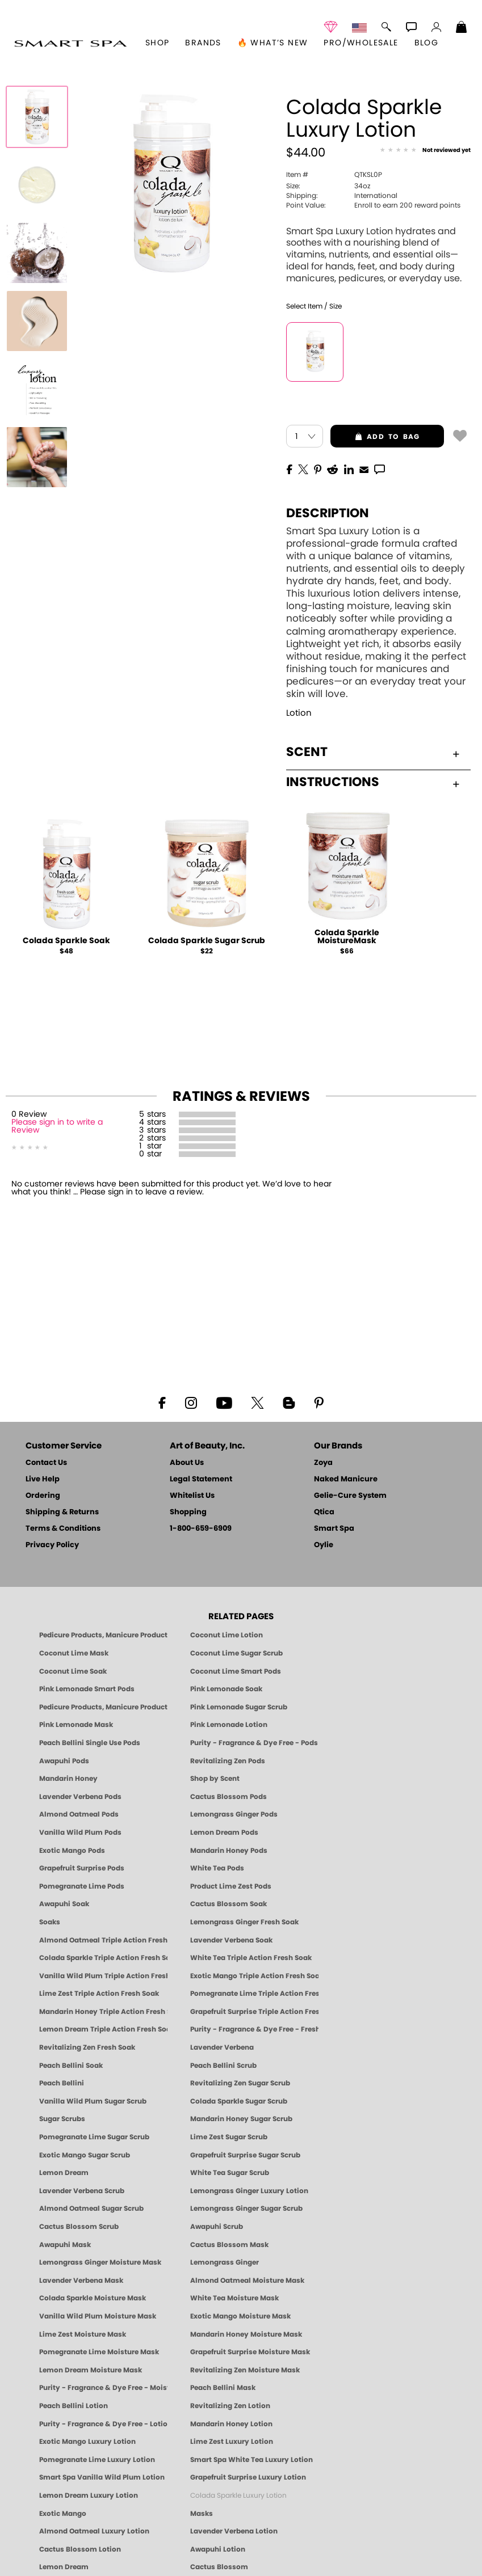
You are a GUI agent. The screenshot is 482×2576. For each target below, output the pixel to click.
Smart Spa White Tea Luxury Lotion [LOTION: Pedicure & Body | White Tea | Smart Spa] (251, 2459)
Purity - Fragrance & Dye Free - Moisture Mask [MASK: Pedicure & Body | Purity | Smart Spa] (103, 2387)
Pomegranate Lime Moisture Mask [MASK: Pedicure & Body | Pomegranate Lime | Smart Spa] (99, 2352)
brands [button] (203, 43)
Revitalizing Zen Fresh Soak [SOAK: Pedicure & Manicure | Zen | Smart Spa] (87, 2047)
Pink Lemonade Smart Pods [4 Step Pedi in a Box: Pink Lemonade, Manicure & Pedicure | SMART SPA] (87, 1689)
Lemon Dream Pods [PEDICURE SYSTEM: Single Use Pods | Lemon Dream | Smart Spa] (224, 1832)
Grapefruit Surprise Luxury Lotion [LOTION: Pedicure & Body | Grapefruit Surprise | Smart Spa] (248, 2477)
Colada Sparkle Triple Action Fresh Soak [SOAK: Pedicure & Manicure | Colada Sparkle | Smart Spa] (103, 1957)
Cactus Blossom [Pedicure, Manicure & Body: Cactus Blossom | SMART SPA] (219, 2567)
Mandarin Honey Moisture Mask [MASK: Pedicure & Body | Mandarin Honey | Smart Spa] (246, 2334)
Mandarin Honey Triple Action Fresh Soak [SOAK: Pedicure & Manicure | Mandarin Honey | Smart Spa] (103, 2011)
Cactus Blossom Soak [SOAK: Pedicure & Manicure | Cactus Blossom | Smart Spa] (228, 1904)
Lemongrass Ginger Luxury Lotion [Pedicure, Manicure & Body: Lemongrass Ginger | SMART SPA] (249, 2191)
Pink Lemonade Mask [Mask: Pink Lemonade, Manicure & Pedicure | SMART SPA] (76, 1724)
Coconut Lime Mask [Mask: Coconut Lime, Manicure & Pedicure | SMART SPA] (73, 1653)
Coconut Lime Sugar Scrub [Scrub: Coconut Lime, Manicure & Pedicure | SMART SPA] (236, 1653)
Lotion (299, 713)
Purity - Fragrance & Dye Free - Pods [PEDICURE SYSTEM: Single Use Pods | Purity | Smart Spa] (254, 1742)
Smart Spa (334, 1528)
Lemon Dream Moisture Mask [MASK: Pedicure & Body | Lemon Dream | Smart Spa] (90, 2370)
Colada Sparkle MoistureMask (347, 937)
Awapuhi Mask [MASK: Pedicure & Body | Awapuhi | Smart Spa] (65, 2244)
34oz (328, 186)
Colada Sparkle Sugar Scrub (206, 941)
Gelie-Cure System (350, 1496)
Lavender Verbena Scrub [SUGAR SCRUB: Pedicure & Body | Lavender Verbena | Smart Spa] (81, 2191)
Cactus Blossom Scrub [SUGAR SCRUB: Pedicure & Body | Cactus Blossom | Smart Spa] (79, 2226)
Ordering (43, 1496)
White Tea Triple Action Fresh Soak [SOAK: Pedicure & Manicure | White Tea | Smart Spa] (251, 1957)
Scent (372, 752)
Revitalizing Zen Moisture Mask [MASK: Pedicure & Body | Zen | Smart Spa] (245, 2370)
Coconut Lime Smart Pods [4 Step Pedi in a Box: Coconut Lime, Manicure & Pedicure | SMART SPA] (235, 1671)
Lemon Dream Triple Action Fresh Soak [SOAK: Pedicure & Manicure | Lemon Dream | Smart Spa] (103, 2029)
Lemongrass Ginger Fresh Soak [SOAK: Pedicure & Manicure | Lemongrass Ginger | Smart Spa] (244, 1922)
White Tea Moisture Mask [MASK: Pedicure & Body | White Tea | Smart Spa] (234, 2298)
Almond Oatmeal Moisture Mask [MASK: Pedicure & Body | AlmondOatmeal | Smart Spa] (247, 2280)
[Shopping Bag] (461, 28)
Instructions (372, 782)
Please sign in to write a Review (57, 1126)
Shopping (188, 1512)
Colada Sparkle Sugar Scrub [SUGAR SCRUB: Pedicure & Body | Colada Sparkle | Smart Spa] (238, 2101)
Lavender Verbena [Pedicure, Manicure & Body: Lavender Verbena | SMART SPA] (222, 2047)
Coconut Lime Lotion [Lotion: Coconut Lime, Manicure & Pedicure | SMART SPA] (226, 1635)
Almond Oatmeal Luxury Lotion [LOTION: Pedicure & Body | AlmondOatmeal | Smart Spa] (94, 2531)
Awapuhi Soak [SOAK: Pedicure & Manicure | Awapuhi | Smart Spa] (64, 1904)
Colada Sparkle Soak (66, 941)
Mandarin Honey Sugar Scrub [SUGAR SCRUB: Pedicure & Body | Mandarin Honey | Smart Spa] (241, 2118)
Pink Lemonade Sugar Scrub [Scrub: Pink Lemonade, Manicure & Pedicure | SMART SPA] (238, 1707)
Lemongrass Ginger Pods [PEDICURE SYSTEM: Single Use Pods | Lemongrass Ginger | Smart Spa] (234, 1814)
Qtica (324, 1512)
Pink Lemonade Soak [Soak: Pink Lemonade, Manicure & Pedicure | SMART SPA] (226, 1689)
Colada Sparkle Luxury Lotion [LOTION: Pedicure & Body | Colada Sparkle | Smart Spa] (238, 2495)
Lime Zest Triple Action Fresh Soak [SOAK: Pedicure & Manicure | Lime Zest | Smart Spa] (99, 1993)
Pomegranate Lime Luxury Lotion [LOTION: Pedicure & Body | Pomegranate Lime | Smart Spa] (97, 2459)
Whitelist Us (192, 1496)
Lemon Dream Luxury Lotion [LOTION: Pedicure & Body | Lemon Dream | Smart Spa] (88, 2495)
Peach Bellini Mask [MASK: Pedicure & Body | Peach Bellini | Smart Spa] (222, 2387)
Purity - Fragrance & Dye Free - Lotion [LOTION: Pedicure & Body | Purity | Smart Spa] (103, 2424)
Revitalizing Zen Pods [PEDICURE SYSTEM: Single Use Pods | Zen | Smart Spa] (227, 1761)
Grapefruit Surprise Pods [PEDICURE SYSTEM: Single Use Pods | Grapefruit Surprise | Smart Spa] (81, 1868)
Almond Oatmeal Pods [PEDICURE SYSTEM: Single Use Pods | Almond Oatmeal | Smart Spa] (79, 1814)
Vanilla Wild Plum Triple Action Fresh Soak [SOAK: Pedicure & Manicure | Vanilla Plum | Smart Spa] (103, 1976)
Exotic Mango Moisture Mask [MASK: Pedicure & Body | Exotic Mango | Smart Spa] (240, 2316)
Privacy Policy (52, 1545)
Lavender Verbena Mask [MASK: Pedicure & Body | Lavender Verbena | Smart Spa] (81, 2280)
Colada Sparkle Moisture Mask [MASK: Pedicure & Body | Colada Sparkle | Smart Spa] (92, 2298)
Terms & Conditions (63, 1528)
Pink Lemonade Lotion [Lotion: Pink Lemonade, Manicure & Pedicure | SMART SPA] (228, 1724)
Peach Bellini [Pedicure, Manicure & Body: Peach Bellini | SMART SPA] (61, 2083)
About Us (187, 1463)
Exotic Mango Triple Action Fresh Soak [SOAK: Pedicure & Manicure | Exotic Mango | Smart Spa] (254, 1976)
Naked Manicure (346, 1479)
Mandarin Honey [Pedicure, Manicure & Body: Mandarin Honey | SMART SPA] (68, 1778)
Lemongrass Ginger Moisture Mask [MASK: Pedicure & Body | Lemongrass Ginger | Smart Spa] (100, 2262)
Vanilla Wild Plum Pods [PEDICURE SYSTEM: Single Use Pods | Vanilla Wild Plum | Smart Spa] (80, 1832)
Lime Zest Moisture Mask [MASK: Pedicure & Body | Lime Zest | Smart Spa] (82, 2334)
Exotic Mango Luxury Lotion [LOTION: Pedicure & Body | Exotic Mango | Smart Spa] (87, 2441)
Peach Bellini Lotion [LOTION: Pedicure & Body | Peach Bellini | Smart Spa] (73, 2405)
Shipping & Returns (62, 1512)
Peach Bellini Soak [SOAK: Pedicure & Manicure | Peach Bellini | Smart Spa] (71, 2065)
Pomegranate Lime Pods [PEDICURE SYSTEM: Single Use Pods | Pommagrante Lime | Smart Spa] (81, 1886)
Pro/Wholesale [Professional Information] (361, 43)
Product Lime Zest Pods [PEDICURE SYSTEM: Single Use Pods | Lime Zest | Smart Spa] (230, 1886)
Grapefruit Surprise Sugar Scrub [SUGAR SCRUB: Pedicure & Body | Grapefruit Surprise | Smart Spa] (245, 2155)
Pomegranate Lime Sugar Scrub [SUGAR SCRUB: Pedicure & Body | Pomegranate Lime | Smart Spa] (94, 2137)
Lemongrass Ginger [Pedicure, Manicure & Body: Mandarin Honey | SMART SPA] (224, 2262)
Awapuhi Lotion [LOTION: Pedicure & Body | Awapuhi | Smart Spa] (217, 2549)
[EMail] (364, 468)
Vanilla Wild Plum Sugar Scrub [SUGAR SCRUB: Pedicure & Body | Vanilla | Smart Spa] (92, 2101)
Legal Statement (201, 1479)
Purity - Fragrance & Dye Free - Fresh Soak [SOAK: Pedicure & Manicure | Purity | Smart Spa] (254, 2029)
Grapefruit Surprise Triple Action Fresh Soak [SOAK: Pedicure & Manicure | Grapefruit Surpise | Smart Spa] (254, 2011)
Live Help (43, 1479)
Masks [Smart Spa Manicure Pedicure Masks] (201, 2513)
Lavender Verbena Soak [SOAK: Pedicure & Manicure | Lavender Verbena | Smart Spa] (231, 1940)
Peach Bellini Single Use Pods (89, 1742)
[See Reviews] (425, 151)
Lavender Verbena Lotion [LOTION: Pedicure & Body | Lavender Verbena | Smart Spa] (234, 2531)
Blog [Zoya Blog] (426, 43)
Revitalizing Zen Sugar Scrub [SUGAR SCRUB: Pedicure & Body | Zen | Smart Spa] (240, 2083)
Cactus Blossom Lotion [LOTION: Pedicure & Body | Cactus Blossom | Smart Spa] (80, 2549)
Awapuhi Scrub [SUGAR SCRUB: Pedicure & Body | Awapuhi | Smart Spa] (216, 2226)
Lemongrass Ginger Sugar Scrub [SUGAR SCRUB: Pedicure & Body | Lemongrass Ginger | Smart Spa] (246, 2208)
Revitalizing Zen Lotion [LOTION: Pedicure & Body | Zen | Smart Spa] (230, 2405)
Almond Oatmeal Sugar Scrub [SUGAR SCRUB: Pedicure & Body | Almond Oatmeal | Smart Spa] (91, 2208)
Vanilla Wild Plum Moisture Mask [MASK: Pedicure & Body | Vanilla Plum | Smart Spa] (97, 2316)
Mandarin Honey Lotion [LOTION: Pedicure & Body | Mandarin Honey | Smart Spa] (231, 2424)
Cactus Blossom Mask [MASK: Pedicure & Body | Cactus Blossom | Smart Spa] (229, 2244)
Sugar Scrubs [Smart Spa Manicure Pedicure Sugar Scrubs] (62, 2118)
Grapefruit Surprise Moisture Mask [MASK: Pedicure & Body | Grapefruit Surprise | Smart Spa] (250, 2352)
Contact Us (46, 1463)
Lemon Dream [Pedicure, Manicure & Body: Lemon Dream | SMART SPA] (64, 2567)
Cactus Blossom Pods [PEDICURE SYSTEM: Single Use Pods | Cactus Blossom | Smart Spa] (228, 1796)
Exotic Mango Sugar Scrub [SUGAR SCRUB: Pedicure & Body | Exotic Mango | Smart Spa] (84, 2155)
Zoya (323, 1463)
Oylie (323, 1545)
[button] (70, 43)
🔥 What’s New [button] (272, 43)
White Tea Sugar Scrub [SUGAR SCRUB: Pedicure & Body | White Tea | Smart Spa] (229, 2172)
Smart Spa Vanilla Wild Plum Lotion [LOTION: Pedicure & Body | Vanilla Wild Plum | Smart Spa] (102, 2477)
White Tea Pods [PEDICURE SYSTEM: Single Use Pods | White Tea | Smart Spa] (217, 1868)
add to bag (375, 437)
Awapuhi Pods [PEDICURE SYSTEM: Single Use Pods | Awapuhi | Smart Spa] (64, 1761)
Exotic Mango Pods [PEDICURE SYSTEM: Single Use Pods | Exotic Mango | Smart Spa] (72, 1850)
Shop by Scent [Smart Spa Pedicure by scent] (215, 1778)
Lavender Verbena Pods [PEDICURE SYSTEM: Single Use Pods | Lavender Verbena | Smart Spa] (80, 1796)
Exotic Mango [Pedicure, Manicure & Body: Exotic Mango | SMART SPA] (62, 2513)
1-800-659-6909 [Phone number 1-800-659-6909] (201, 1528)
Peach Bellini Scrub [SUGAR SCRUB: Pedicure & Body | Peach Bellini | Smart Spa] (223, 2065)
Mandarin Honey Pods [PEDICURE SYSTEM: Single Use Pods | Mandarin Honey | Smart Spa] (228, 1850)
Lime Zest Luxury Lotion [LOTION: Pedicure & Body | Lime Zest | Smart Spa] (231, 2441)
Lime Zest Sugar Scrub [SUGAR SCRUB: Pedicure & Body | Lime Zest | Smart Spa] (228, 2137)
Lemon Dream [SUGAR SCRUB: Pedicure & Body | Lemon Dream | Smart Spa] (64, 2172)
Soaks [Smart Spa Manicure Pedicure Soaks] (49, 1922)
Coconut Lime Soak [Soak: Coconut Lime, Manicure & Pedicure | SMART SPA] (73, 1671)
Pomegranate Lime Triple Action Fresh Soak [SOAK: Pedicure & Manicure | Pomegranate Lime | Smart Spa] (254, 1993)
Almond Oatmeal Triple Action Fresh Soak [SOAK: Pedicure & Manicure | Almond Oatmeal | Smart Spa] (103, 1940)
